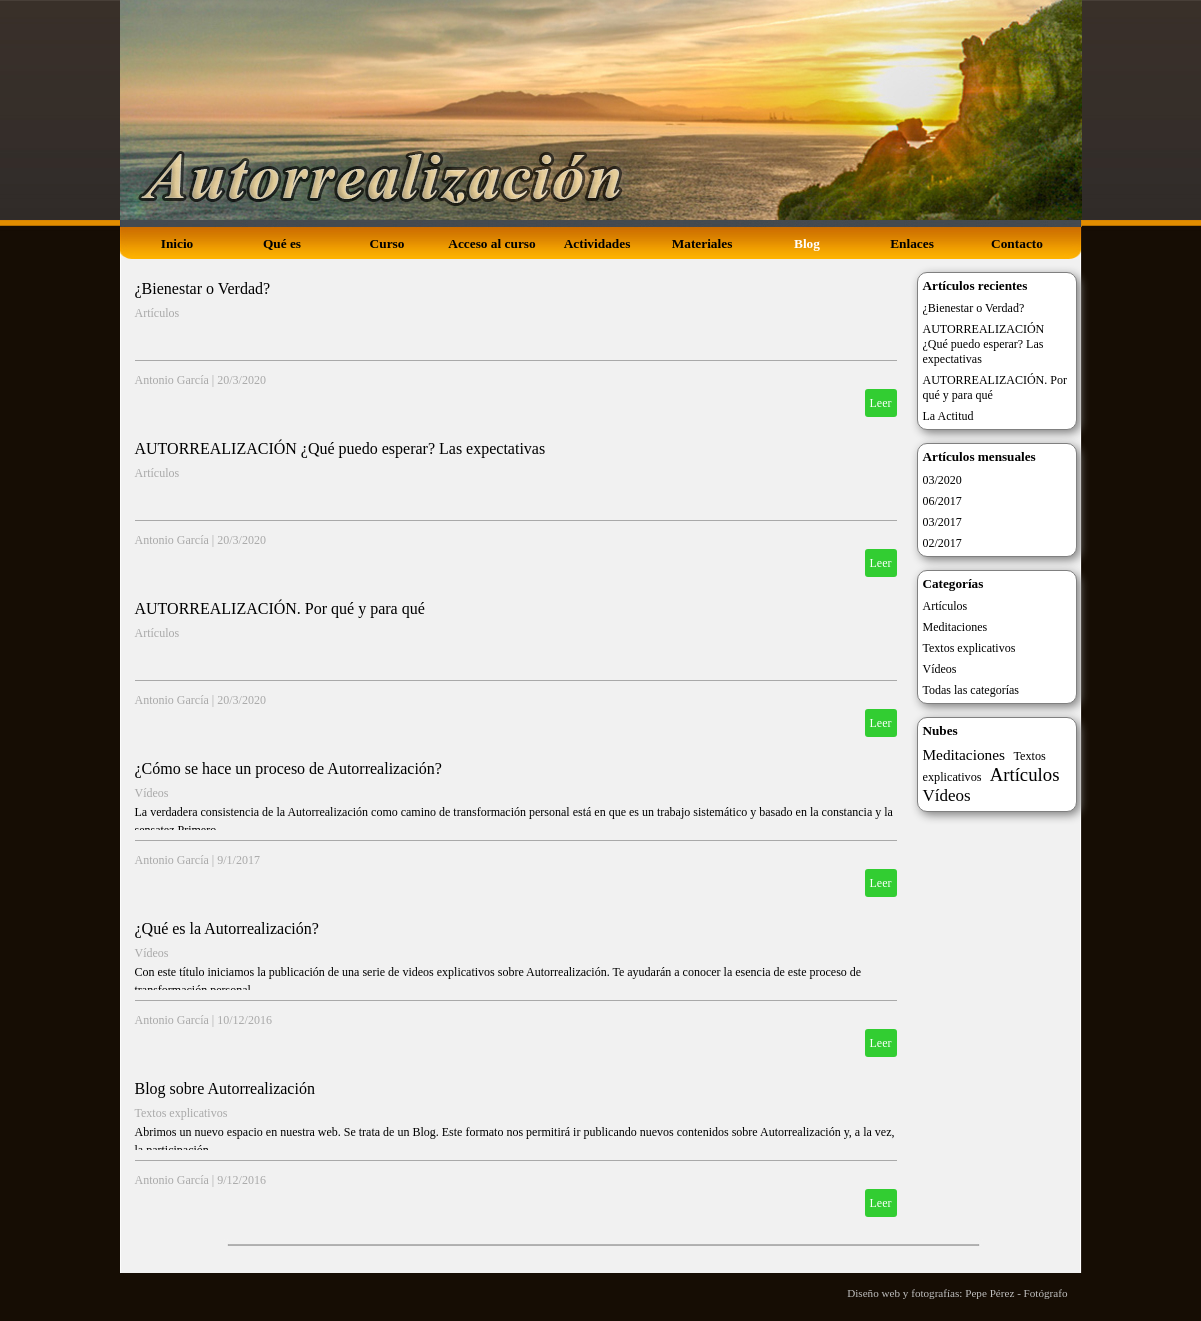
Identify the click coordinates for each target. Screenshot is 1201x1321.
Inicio (177, 243)
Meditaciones (955, 627)
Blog (807, 243)
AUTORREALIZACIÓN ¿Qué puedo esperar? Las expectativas (340, 448)
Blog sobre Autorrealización (225, 1088)
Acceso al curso (491, 243)
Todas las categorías (971, 690)
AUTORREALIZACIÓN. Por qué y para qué (280, 608)
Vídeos (152, 793)
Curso (387, 243)
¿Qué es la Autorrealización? (227, 928)
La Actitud (948, 416)
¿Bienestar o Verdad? (203, 288)
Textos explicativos (181, 1113)
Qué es (282, 243)
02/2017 (942, 543)
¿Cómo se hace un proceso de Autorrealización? (288, 768)
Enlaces (912, 243)
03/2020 (942, 480)
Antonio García (172, 380)
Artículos (157, 313)
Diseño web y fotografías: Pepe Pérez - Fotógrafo (957, 1293)
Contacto (1017, 243)
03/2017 (942, 522)
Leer (881, 403)
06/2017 (942, 501)
